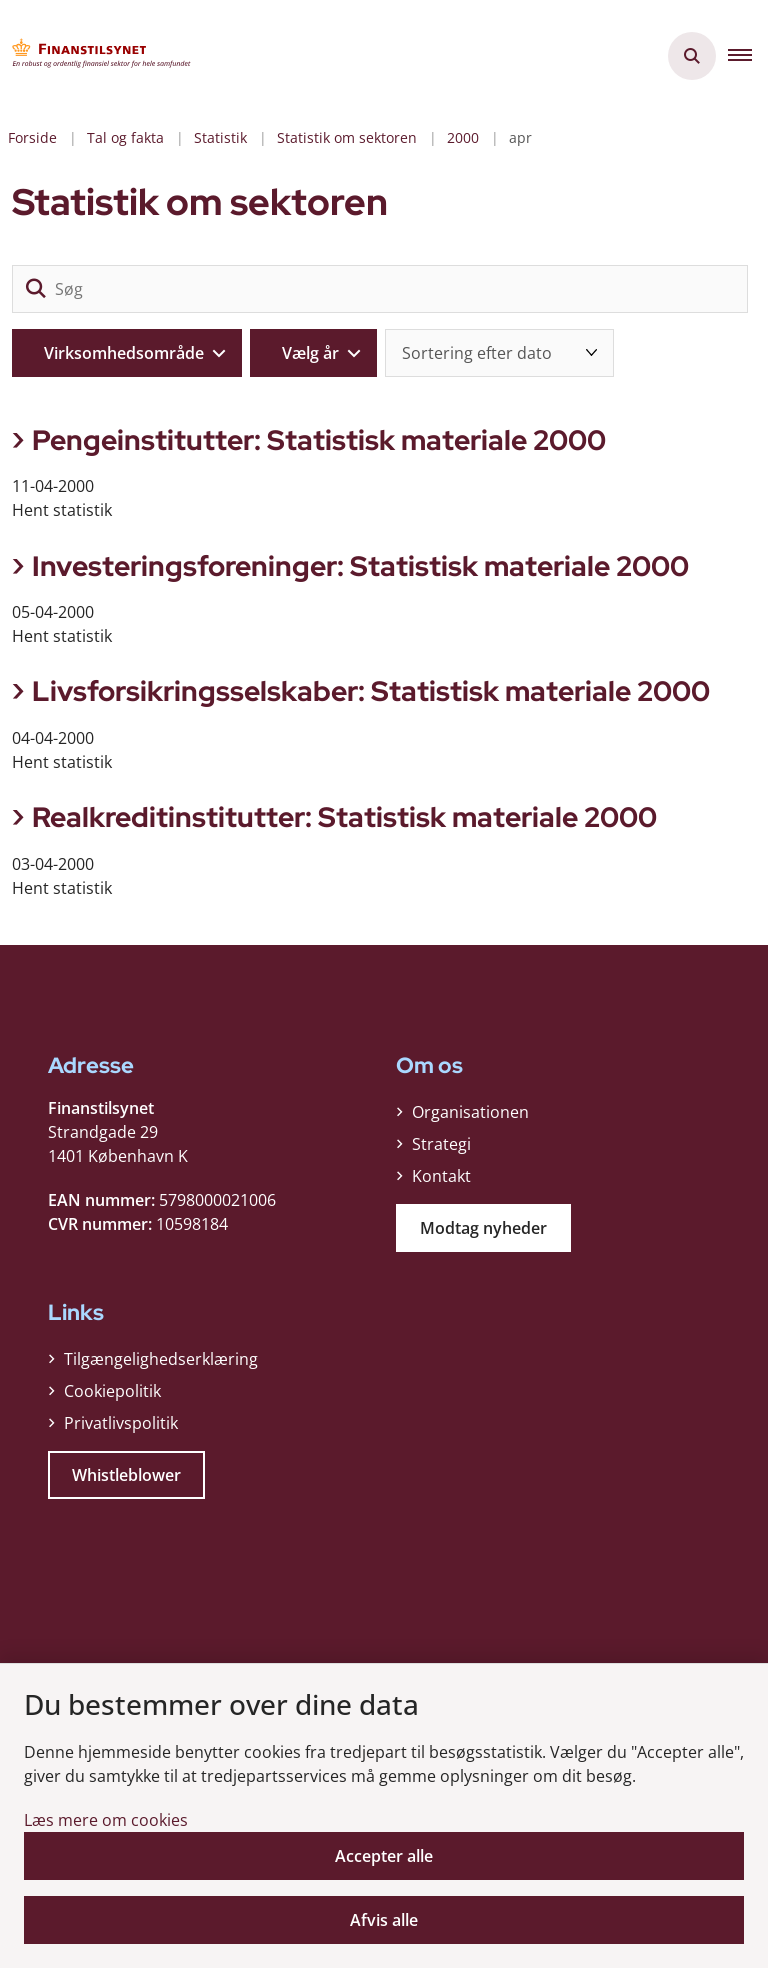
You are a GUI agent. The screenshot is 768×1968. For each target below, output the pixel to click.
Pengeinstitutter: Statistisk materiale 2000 (319, 440)
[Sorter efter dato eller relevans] (499, 353)
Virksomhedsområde (124, 353)
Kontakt (441, 1176)
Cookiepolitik (112, 1391)
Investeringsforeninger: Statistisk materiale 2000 (360, 566)
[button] (748, 56)
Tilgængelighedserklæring (161, 1359)
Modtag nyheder (483, 1228)
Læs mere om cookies (106, 1820)
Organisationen (470, 1112)
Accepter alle (384, 1856)
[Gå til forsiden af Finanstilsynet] (96, 56)
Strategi (441, 1144)
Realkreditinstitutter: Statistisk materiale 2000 (344, 817)
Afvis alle (384, 1920)
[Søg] (380, 289)
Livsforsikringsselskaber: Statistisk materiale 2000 (371, 691)
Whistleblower (126, 1475)
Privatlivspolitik (121, 1423)
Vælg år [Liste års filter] (310, 353)
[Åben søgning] (692, 56)
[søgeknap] (36, 289)
